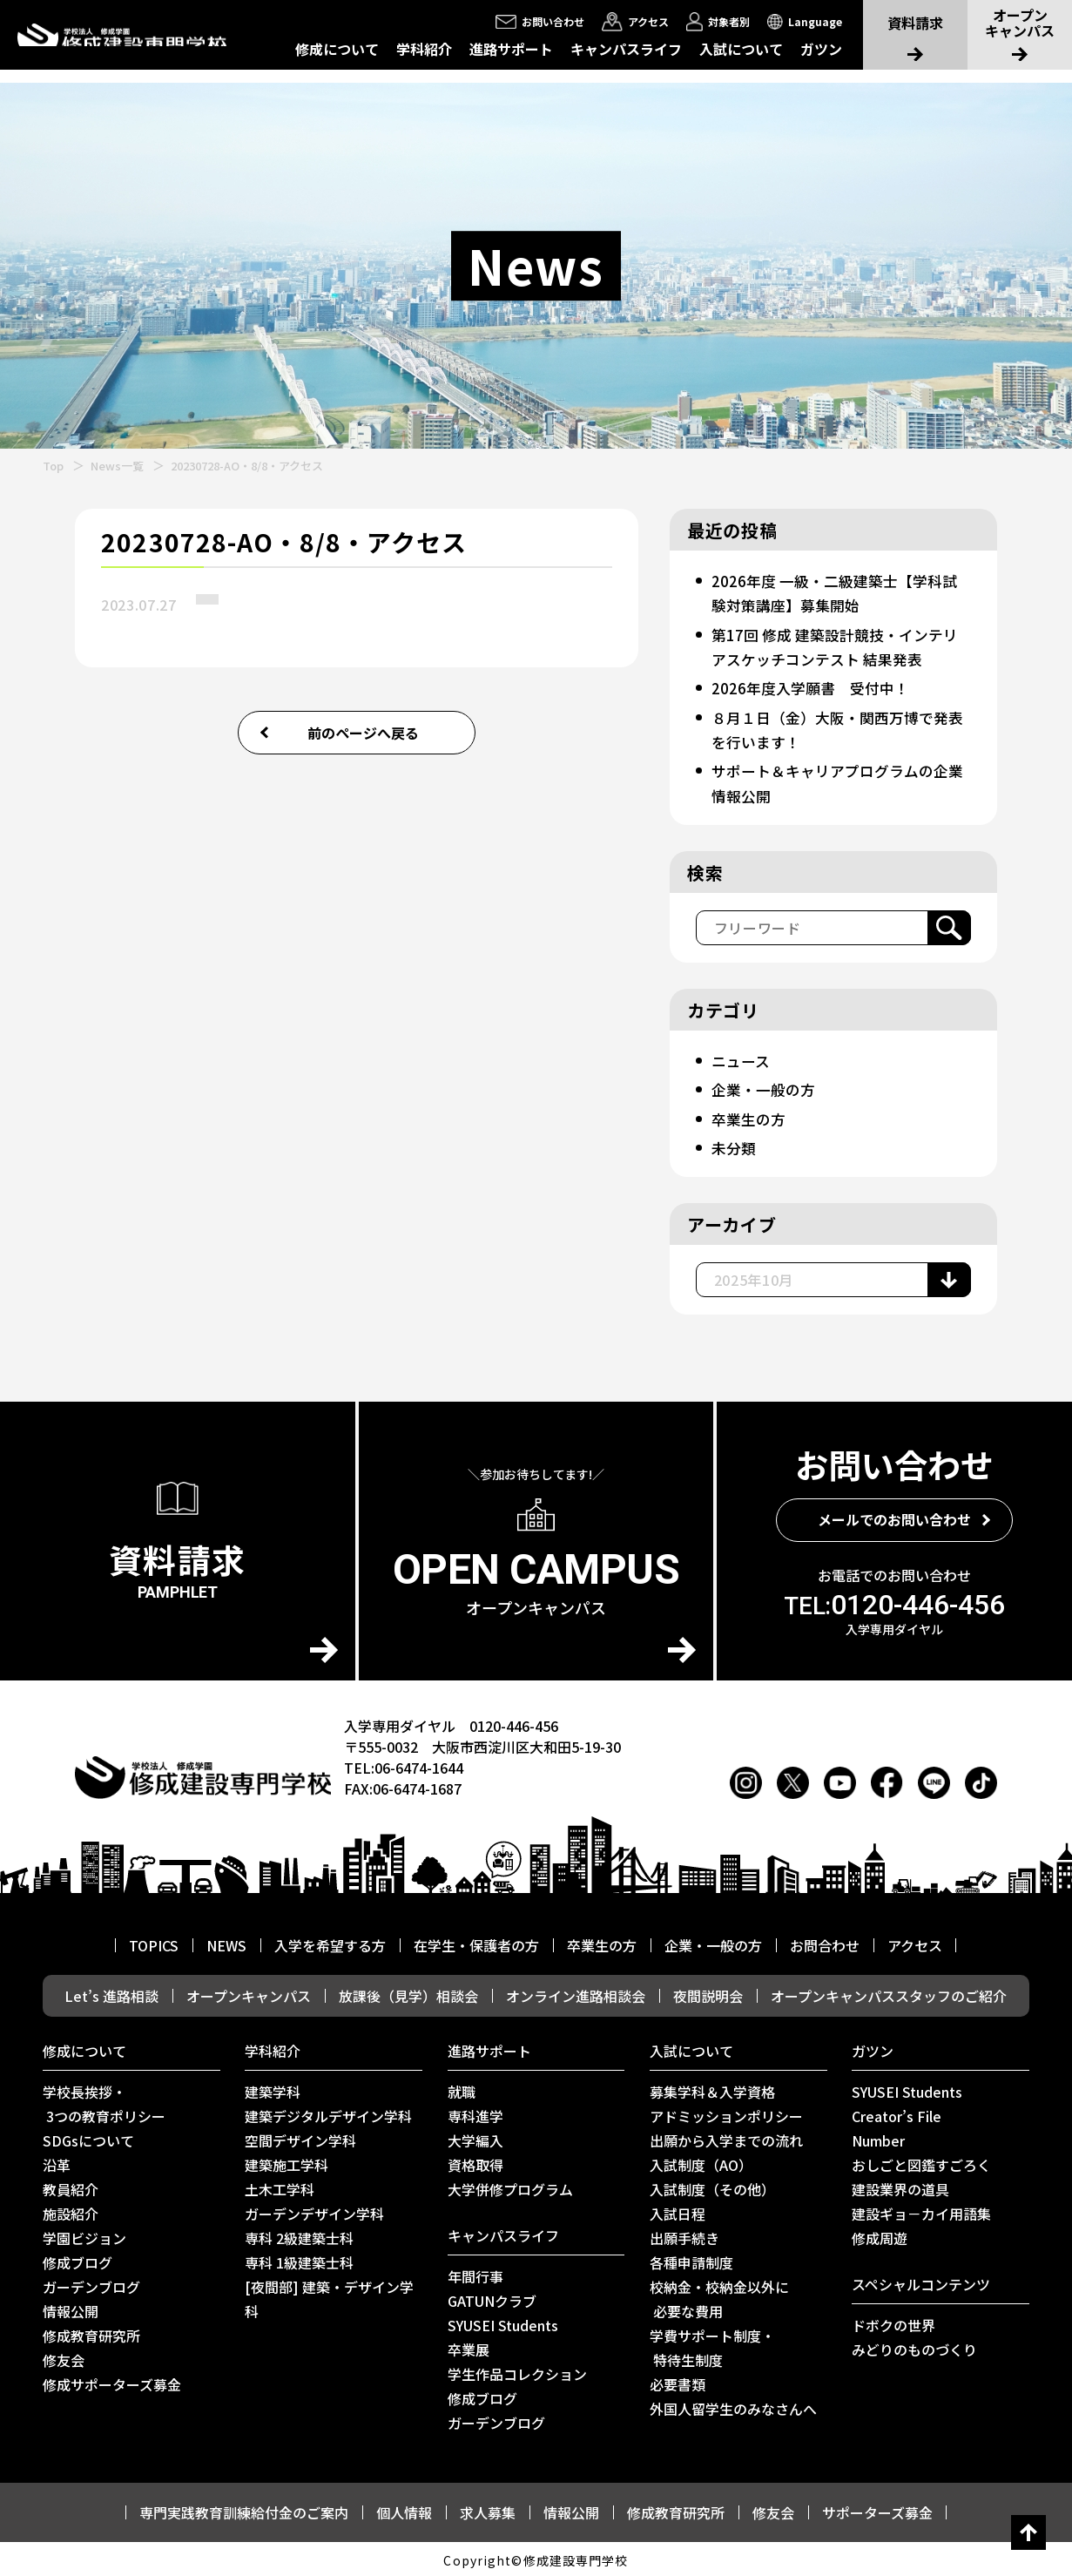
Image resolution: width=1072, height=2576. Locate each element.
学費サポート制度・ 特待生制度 (712, 2345)
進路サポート (511, 48)
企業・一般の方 (765, 1087)
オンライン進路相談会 (575, 1993)
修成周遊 (879, 2235)
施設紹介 (70, 2211)
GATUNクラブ (492, 2298)
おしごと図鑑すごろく (921, 2162)
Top (53, 465)
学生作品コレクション (517, 2371)
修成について (337, 48)
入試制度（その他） (712, 2186)
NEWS (226, 1942)
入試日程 (677, 2211)
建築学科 (272, 2089)
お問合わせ (825, 1942)
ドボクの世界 (893, 2322)
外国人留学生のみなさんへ (733, 2406)
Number (878, 2137)
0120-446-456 (894, 1602)
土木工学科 (279, 2186)
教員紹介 (70, 2186)
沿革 (57, 2162)
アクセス (914, 1942)
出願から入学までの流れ (726, 2137)
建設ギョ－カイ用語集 (921, 2211)
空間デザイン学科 (300, 2137)
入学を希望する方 (330, 1942)
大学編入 (475, 2137)
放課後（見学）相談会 (408, 1993)
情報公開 (70, 2308)
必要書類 (677, 2381)
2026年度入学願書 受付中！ (814, 686)
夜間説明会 (708, 1993)
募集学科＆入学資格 (712, 2089)
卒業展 (468, 2346)
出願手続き (684, 2235)
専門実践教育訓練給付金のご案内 (243, 2509)
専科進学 (475, 2113)
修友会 (63, 2357)
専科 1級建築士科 (299, 2259)
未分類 (734, 1144)
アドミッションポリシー (726, 2113)
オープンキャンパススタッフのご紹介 (889, 1993)
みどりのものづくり (914, 2346)
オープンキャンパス (248, 1993)
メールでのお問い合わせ (894, 1516)
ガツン (821, 48)
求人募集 (488, 2509)
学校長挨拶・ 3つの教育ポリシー (104, 2101)
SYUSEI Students (503, 2322)
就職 (461, 2089)
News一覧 (117, 465)
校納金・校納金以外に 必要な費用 (719, 2296)
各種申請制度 (691, 2259)
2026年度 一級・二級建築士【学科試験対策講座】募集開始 (839, 592)
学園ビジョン (84, 2235)
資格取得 (475, 2162)
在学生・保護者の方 (476, 1942)
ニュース (741, 1058)
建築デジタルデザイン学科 (328, 2113)
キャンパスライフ (626, 48)
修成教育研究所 (91, 2332)
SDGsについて (88, 2137)
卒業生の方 (750, 1116)
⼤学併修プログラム (510, 2186)
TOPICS (154, 1942)
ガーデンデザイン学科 (314, 2211)
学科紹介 (424, 48)
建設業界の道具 (900, 2186)
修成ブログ (77, 2259)
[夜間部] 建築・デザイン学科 (329, 2296)
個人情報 (404, 2509)
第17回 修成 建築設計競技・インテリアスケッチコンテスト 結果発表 (840, 645)
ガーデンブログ (91, 2284)
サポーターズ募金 (877, 2509)
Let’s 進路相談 (111, 1993)
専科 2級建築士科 (299, 2235)
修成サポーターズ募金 (112, 2381)
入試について (741, 48)
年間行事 (475, 2273)
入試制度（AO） (701, 2162)
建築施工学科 (286, 2162)
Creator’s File (896, 2113)
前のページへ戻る (363, 732)
